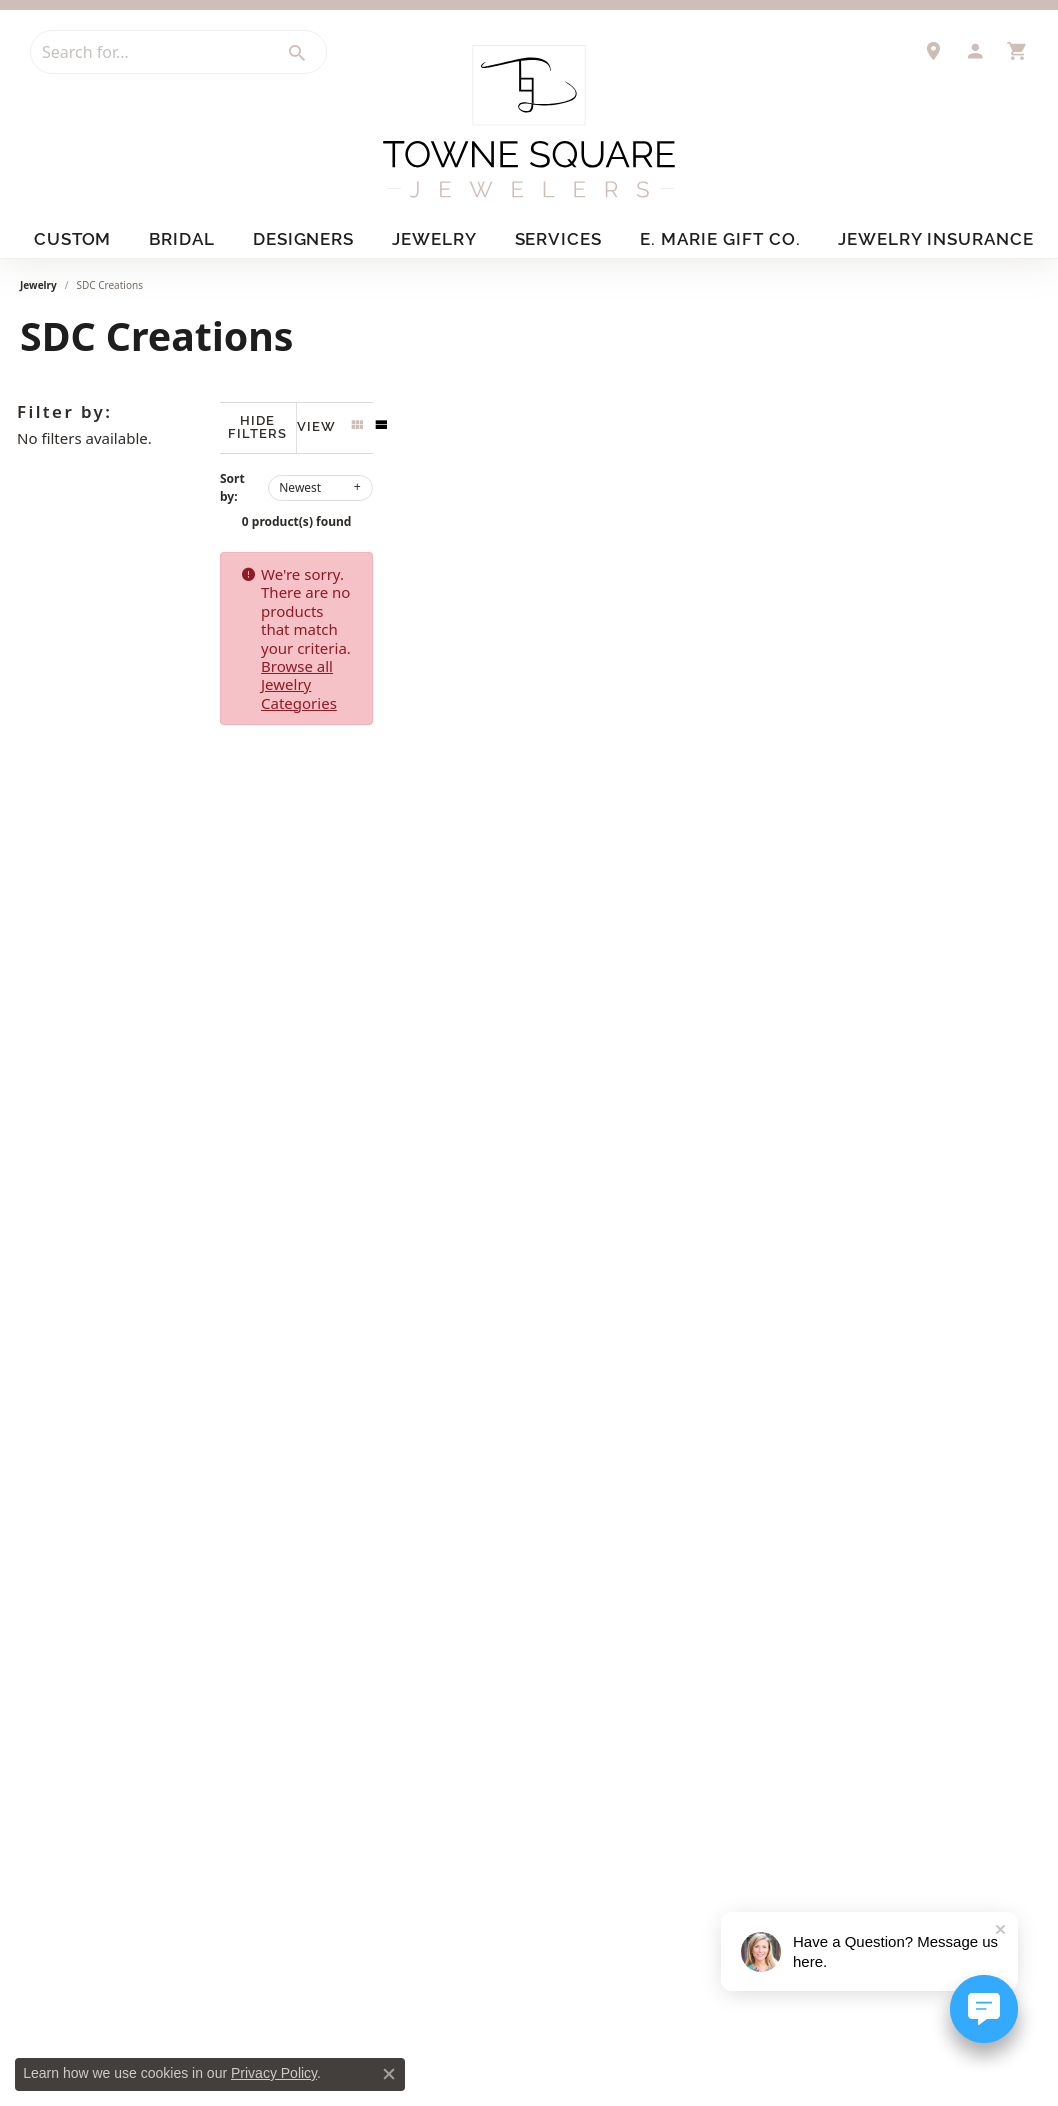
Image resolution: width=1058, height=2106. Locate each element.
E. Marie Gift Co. (728, 238)
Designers (309, 238)
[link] (933, 51)
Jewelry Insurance (935, 238)
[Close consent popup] (389, 2074)
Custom (70, 238)
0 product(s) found (629, 506)
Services (569, 238)
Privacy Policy (274, 2073)
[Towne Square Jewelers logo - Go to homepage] (529, 121)
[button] (975, 51)
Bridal (185, 238)
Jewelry (442, 238)
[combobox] (150, 52)
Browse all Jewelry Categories (785, 559)
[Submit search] (298, 53)
